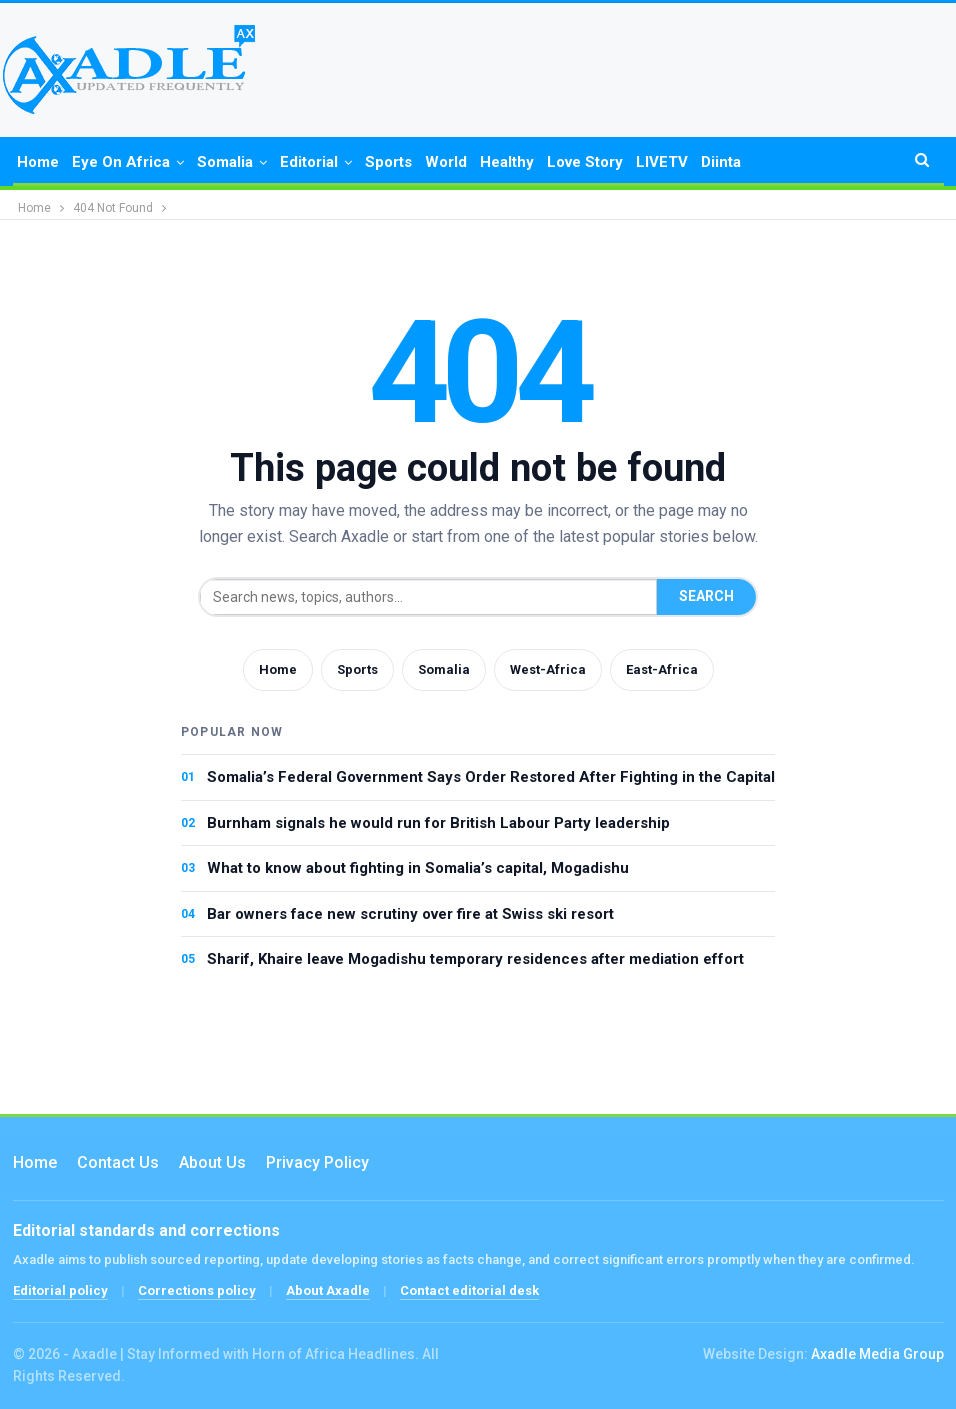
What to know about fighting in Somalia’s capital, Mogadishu (418, 868)
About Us (212, 1162)
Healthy (507, 162)
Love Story (585, 162)
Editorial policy (60, 1290)
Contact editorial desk (469, 1290)
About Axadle (328, 1290)
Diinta (721, 162)
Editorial (309, 162)
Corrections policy (197, 1290)
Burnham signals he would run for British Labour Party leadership (438, 823)
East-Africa (662, 669)
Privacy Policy (317, 1162)
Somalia (225, 162)
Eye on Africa (121, 162)
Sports (388, 162)
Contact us (118, 1162)
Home (38, 162)
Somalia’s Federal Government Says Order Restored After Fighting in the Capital (491, 777)
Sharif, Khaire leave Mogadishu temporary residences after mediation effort (475, 959)
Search (706, 596)
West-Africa (548, 669)
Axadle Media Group (877, 1354)
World (446, 162)
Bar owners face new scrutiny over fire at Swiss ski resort (410, 914)
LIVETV (662, 162)
